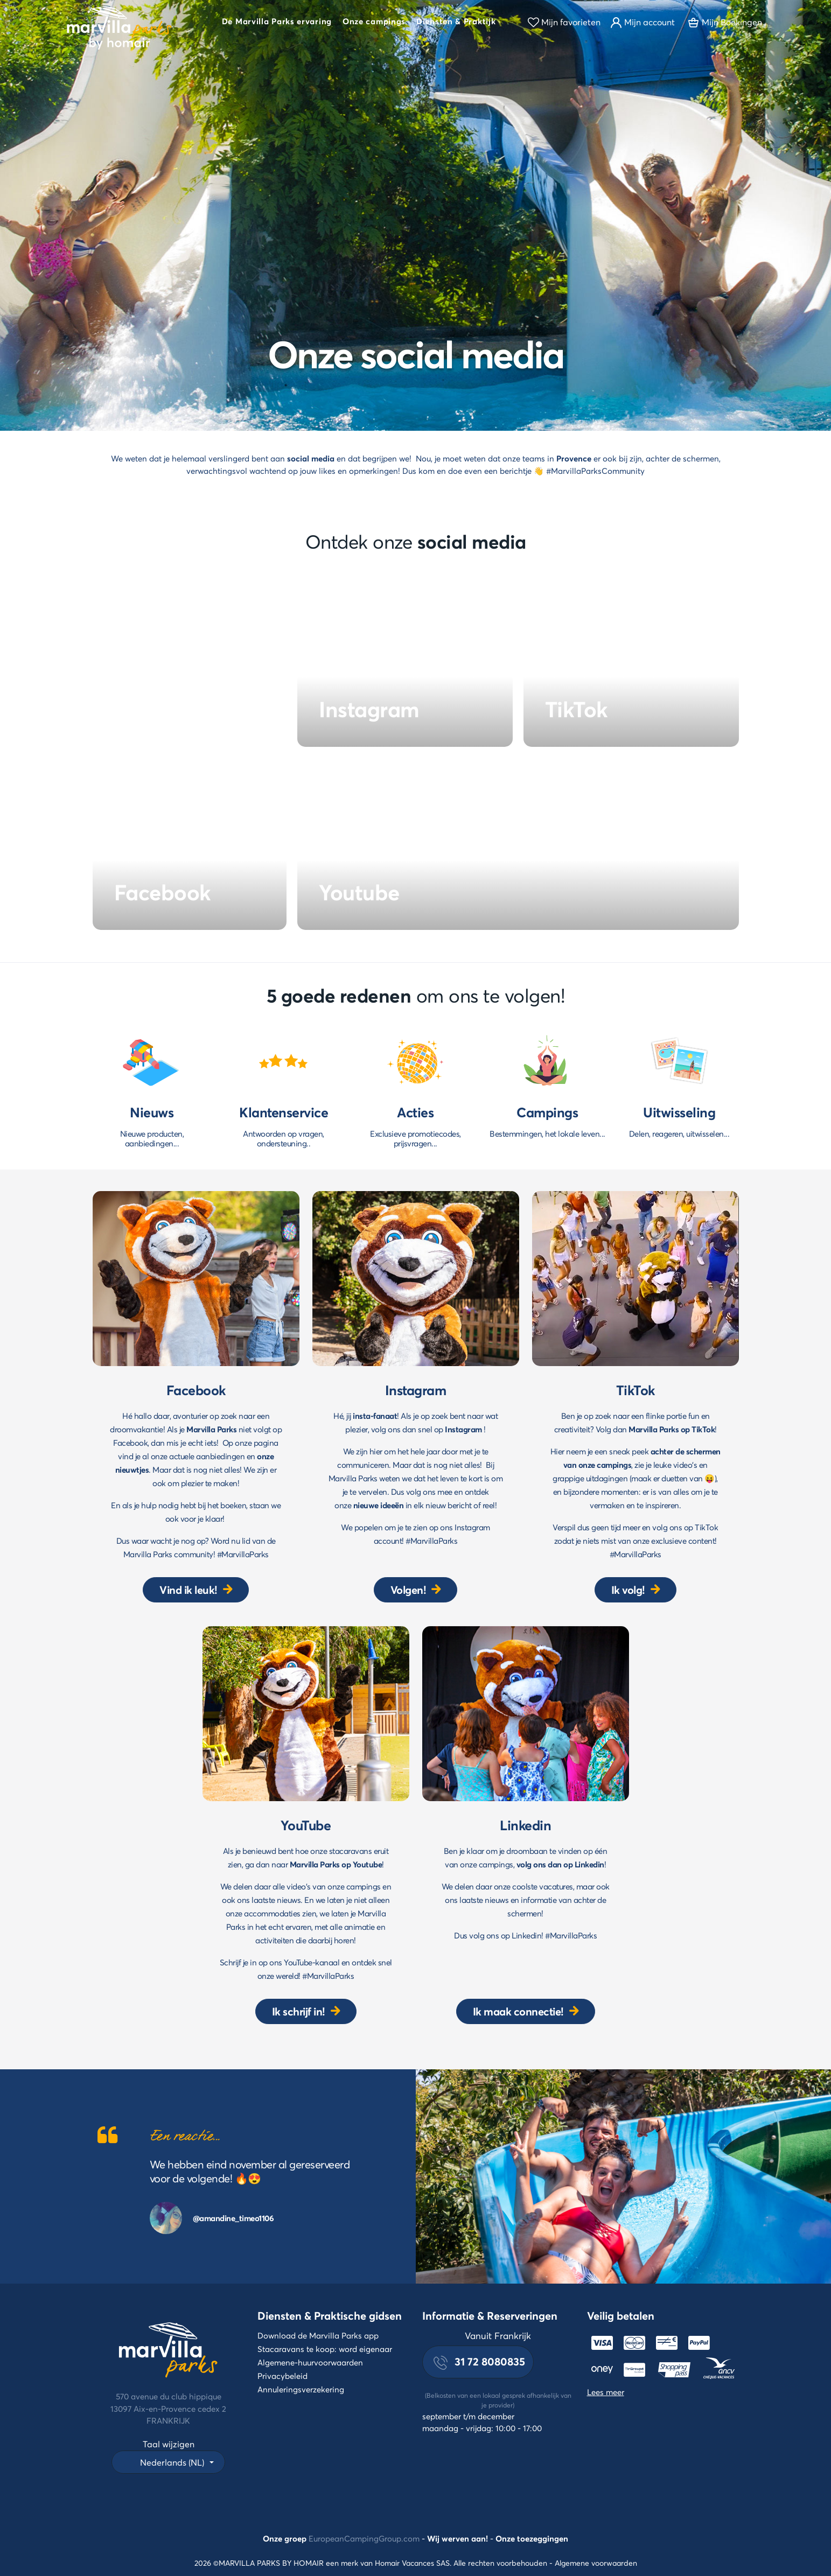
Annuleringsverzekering (300, 2389)
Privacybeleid (282, 2375)
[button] (277, 22)
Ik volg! (628, 1590)
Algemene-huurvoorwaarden (310, 2362)
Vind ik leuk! (188, 1590)
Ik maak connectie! (518, 2011)
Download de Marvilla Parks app (318, 2335)
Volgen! (408, 1590)
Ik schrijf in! (298, 2011)
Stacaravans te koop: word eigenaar (324, 2348)
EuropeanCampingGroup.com (364, 2538)
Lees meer (605, 2391)
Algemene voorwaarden (596, 2563)
